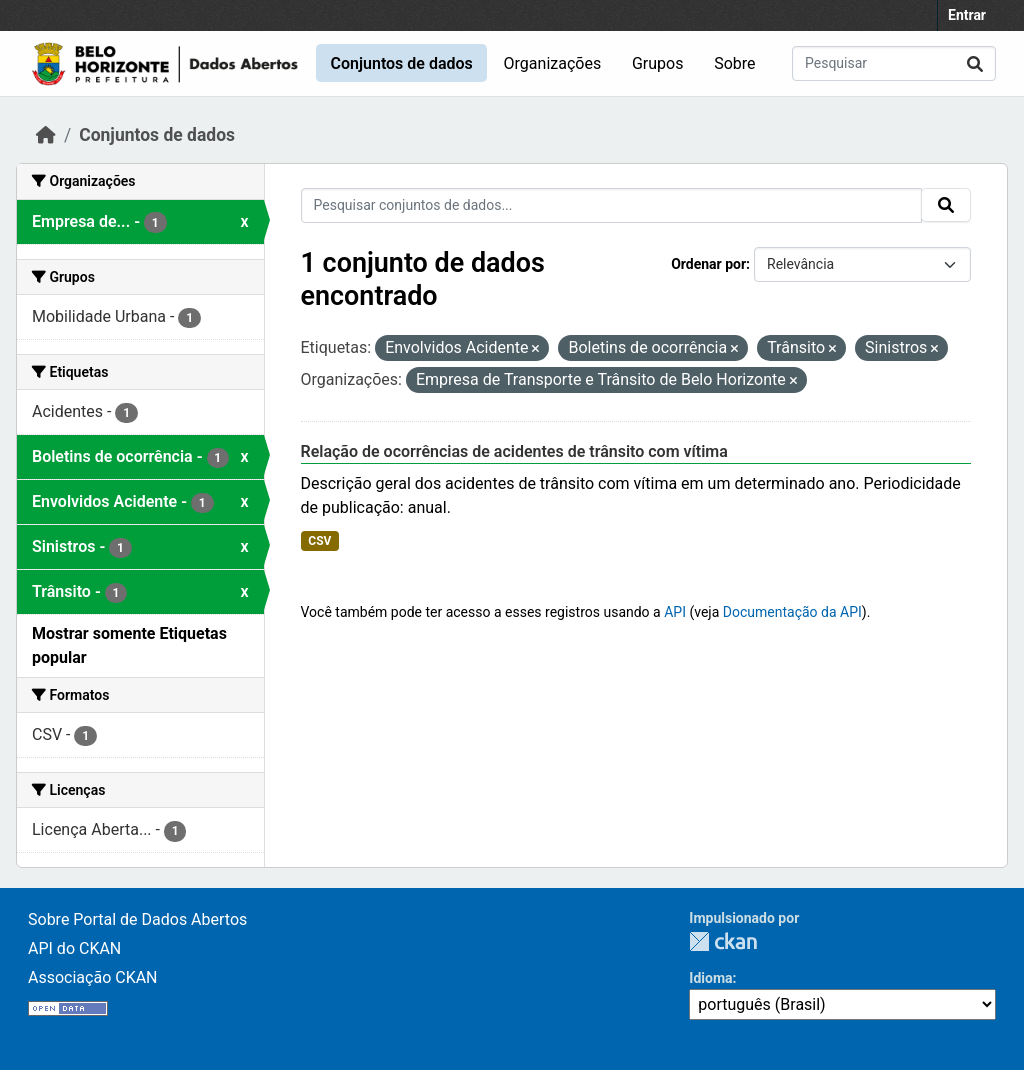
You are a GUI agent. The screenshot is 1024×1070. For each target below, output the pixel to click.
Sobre (734, 63)
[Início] (46, 135)
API (675, 612)
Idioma (710, 978)
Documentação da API (792, 612)
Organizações (553, 63)
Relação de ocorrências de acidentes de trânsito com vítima (514, 451)
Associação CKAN (93, 977)
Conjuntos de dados (401, 63)
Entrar (967, 15)
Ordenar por (708, 264)
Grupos (658, 63)
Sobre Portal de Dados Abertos (137, 919)
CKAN (723, 941)
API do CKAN (74, 948)
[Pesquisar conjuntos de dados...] (894, 63)
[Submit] (975, 63)
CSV (319, 541)
